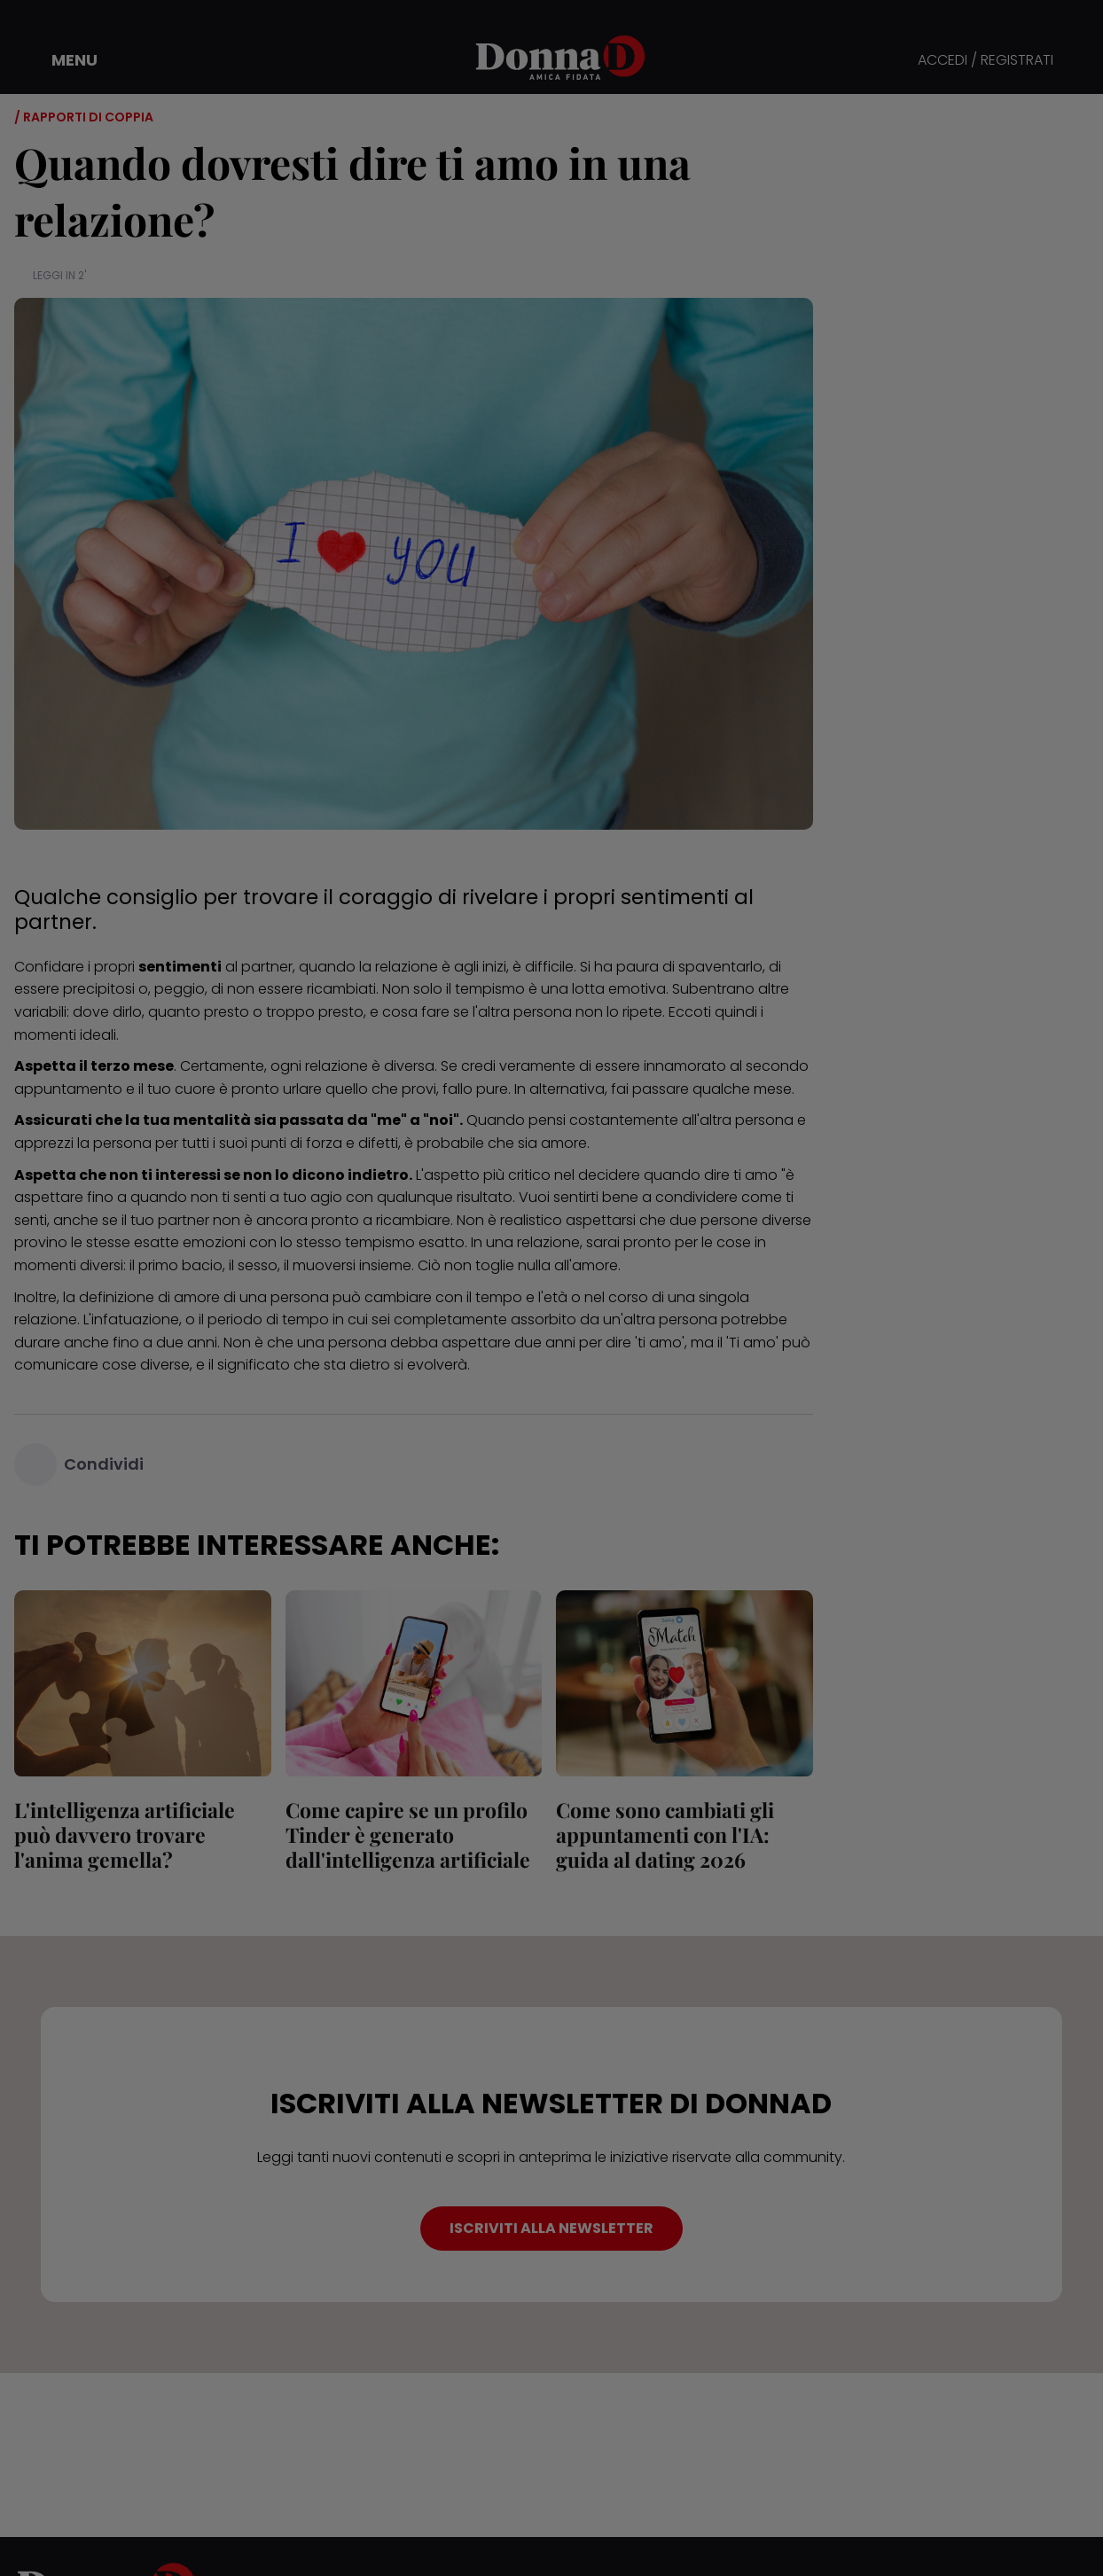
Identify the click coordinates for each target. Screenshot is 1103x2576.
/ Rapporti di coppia (83, 117)
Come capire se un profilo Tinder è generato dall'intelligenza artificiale (408, 1834)
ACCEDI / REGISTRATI (985, 60)
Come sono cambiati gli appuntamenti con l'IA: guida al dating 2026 (665, 1834)
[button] (62, 60)
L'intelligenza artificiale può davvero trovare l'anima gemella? (124, 1834)
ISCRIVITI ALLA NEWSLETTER (551, 2228)
